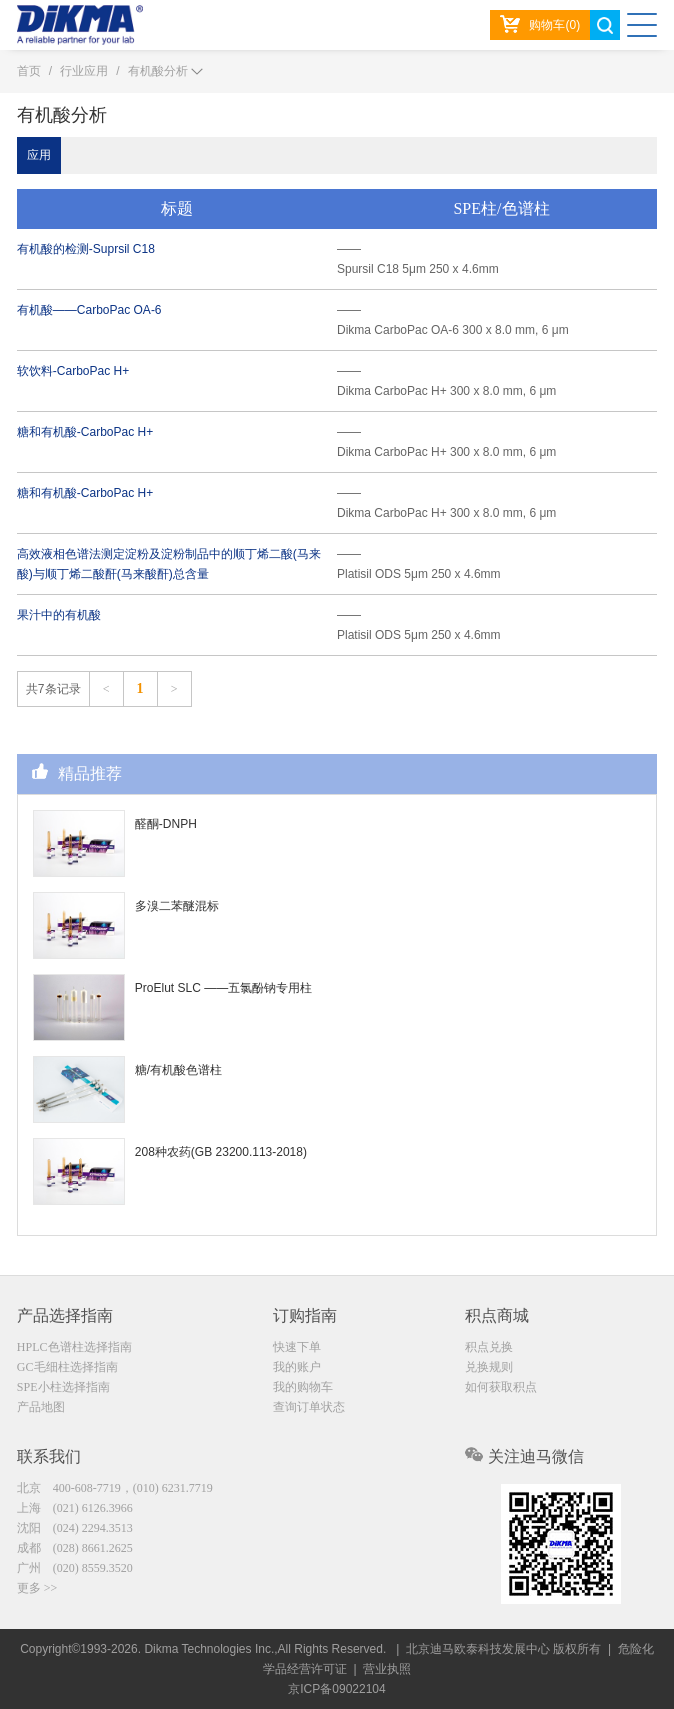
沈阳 (75, 1528)
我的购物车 (303, 1387)
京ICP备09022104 (336, 1689)
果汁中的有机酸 (59, 615)
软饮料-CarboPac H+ (73, 371)
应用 (39, 155)
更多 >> (37, 1588)
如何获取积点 (501, 1387)
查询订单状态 (309, 1407)
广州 (75, 1568)
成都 (75, 1548)
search (605, 25)
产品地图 (41, 1407)
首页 (29, 71)
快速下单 (297, 1347)
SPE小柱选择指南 (63, 1387)
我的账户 (297, 1367)
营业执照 (387, 1669)
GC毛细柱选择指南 (67, 1367)
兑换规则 (489, 1367)
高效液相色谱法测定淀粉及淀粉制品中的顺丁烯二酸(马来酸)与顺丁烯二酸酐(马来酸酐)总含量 (169, 564)
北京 (115, 1488)
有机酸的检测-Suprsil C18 (86, 249)
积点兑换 (489, 1347)
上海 (75, 1508)
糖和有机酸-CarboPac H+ (85, 432)
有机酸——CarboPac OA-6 (89, 310)
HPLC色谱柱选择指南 (74, 1347)
